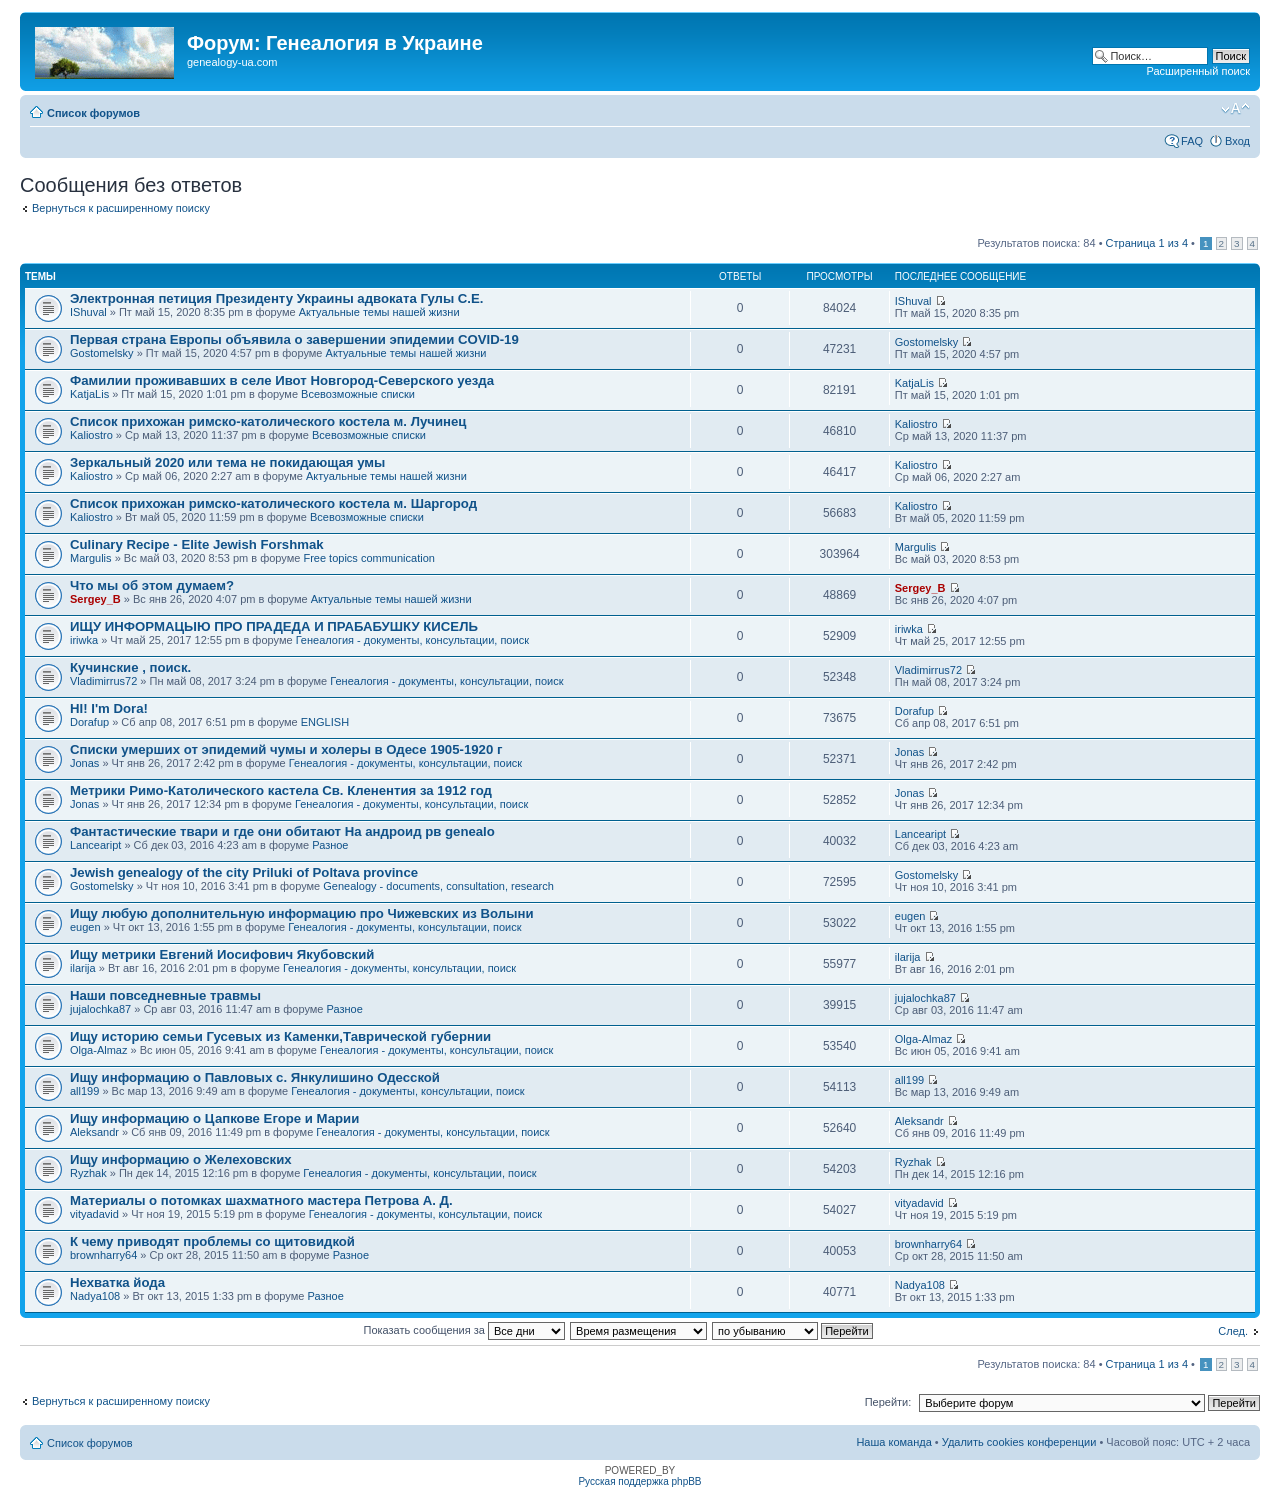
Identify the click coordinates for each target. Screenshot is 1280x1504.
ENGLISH (325, 722)
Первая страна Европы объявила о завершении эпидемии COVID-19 (294, 339)
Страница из (1147, 243)
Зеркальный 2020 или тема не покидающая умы (227, 462)
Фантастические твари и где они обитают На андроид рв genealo (282, 831)
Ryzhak (88, 1173)
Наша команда (893, 1442)
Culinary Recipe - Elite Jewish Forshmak (197, 544)
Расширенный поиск (1198, 71)
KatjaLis (89, 394)
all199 (84, 1091)
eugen (85, 927)
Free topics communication (368, 558)
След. (1233, 1331)
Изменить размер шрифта (1235, 109)
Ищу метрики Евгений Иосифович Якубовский (222, 954)
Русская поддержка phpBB (639, 1481)
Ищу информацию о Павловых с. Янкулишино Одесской (255, 1077)
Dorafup (89, 722)
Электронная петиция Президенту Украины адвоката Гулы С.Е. (277, 298)
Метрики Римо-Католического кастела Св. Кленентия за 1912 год (281, 790)
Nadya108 (95, 1296)
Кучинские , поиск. (130, 667)
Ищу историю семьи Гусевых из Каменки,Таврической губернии (280, 1036)
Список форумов (93, 113)
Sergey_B (95, 599)
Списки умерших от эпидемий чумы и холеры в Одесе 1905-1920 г (286, 749)
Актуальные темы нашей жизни (379, 312)
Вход (1237, 141)
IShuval (88, 312)
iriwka (84, 640)
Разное (330, 845)
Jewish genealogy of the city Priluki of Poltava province (244, 872)
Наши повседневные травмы (165, 995)
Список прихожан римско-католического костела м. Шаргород (273, 503)
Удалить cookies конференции (1019, 1442)
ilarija (83, 968)
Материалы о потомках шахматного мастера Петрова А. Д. (261, 1200)
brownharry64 (103, 1255)
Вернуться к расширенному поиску (121, 208)
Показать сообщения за (464, 1330)
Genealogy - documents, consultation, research (438, 886)
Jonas (84, 763)
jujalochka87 (100, 1009)
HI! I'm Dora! (109, 708)
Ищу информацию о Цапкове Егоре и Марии (214, 1118)
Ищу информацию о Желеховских (181, 1159)
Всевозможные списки (358, 394)
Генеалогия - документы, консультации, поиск (412, 640)
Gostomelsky (102, 353)
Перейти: (888, 1402)
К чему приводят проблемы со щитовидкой (212, 1241)
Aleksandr (94, 1132)
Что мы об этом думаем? (152, 585)
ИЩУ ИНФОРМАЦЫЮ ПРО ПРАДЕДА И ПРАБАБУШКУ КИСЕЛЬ (274, 626)
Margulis (91, 558)
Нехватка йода (117, 1282)
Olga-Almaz (98, 1050)
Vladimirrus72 (103, 681)
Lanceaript (95, 845)
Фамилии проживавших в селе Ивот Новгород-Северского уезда (282, 380)
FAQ (1192, 141)
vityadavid (94, 1214)
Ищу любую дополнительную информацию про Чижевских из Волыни (302, 913)
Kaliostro (91, 435)
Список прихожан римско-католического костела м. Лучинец (268, 421)
